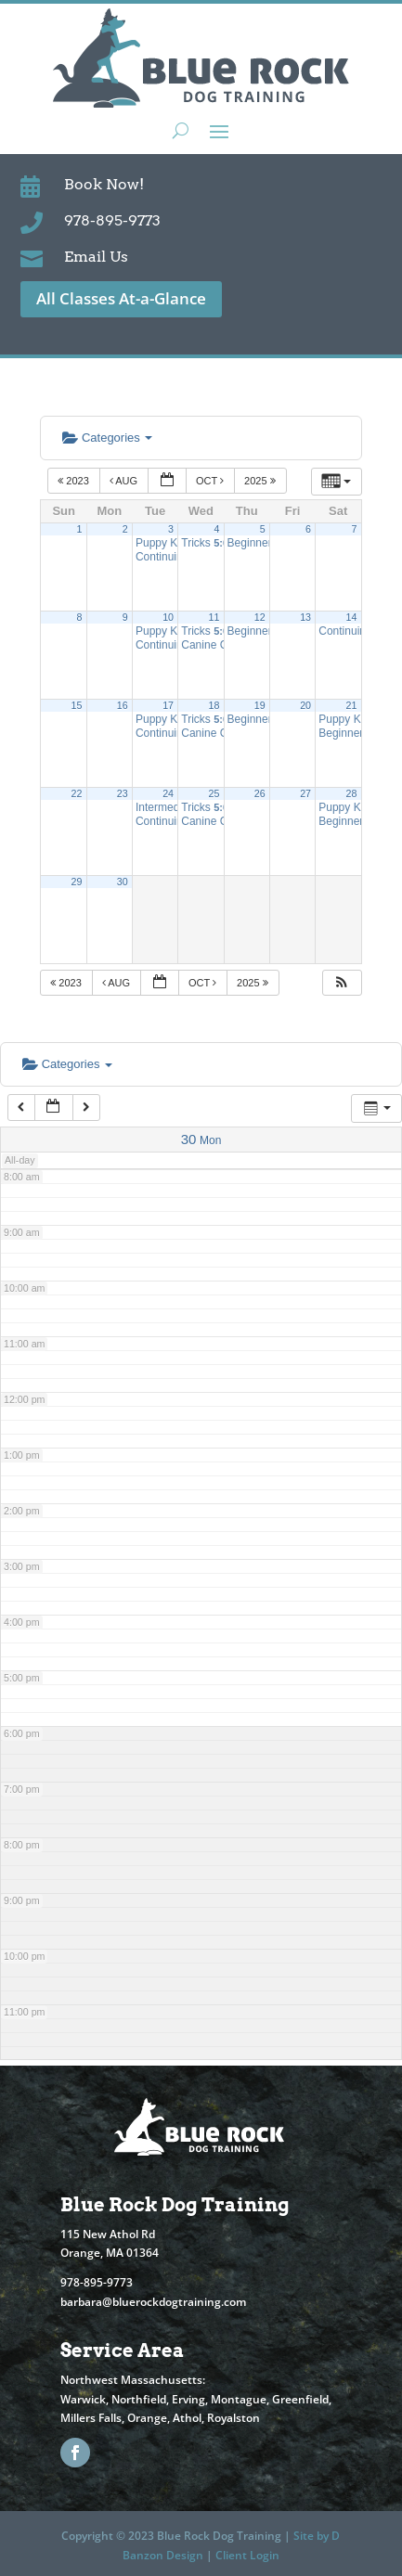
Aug (125, 480)
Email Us (96, 256)
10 (168, 617)
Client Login (247, 2555)
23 (122, 793)
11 (213, 617)
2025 (261, 480)
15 (77, 705)
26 (260, 793)
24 (168, 793)
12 (260, 617)
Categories (107, 437)
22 (77, 793)
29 (77, 881)
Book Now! (104, 184)
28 (351, 793)
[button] (341, 983)
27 (305, 793)
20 (305, 705)
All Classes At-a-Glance (121, 298)
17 (168, 705)
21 (351, 705)
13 (305, 617)
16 (122, 705)
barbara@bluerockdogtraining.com (153, 2302)
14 (351, 617)
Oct (211, 480)
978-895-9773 (112, 220)
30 (122, 881)
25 (213, 793)
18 (213, 705)
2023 (75, 480)
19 (260, 705)
